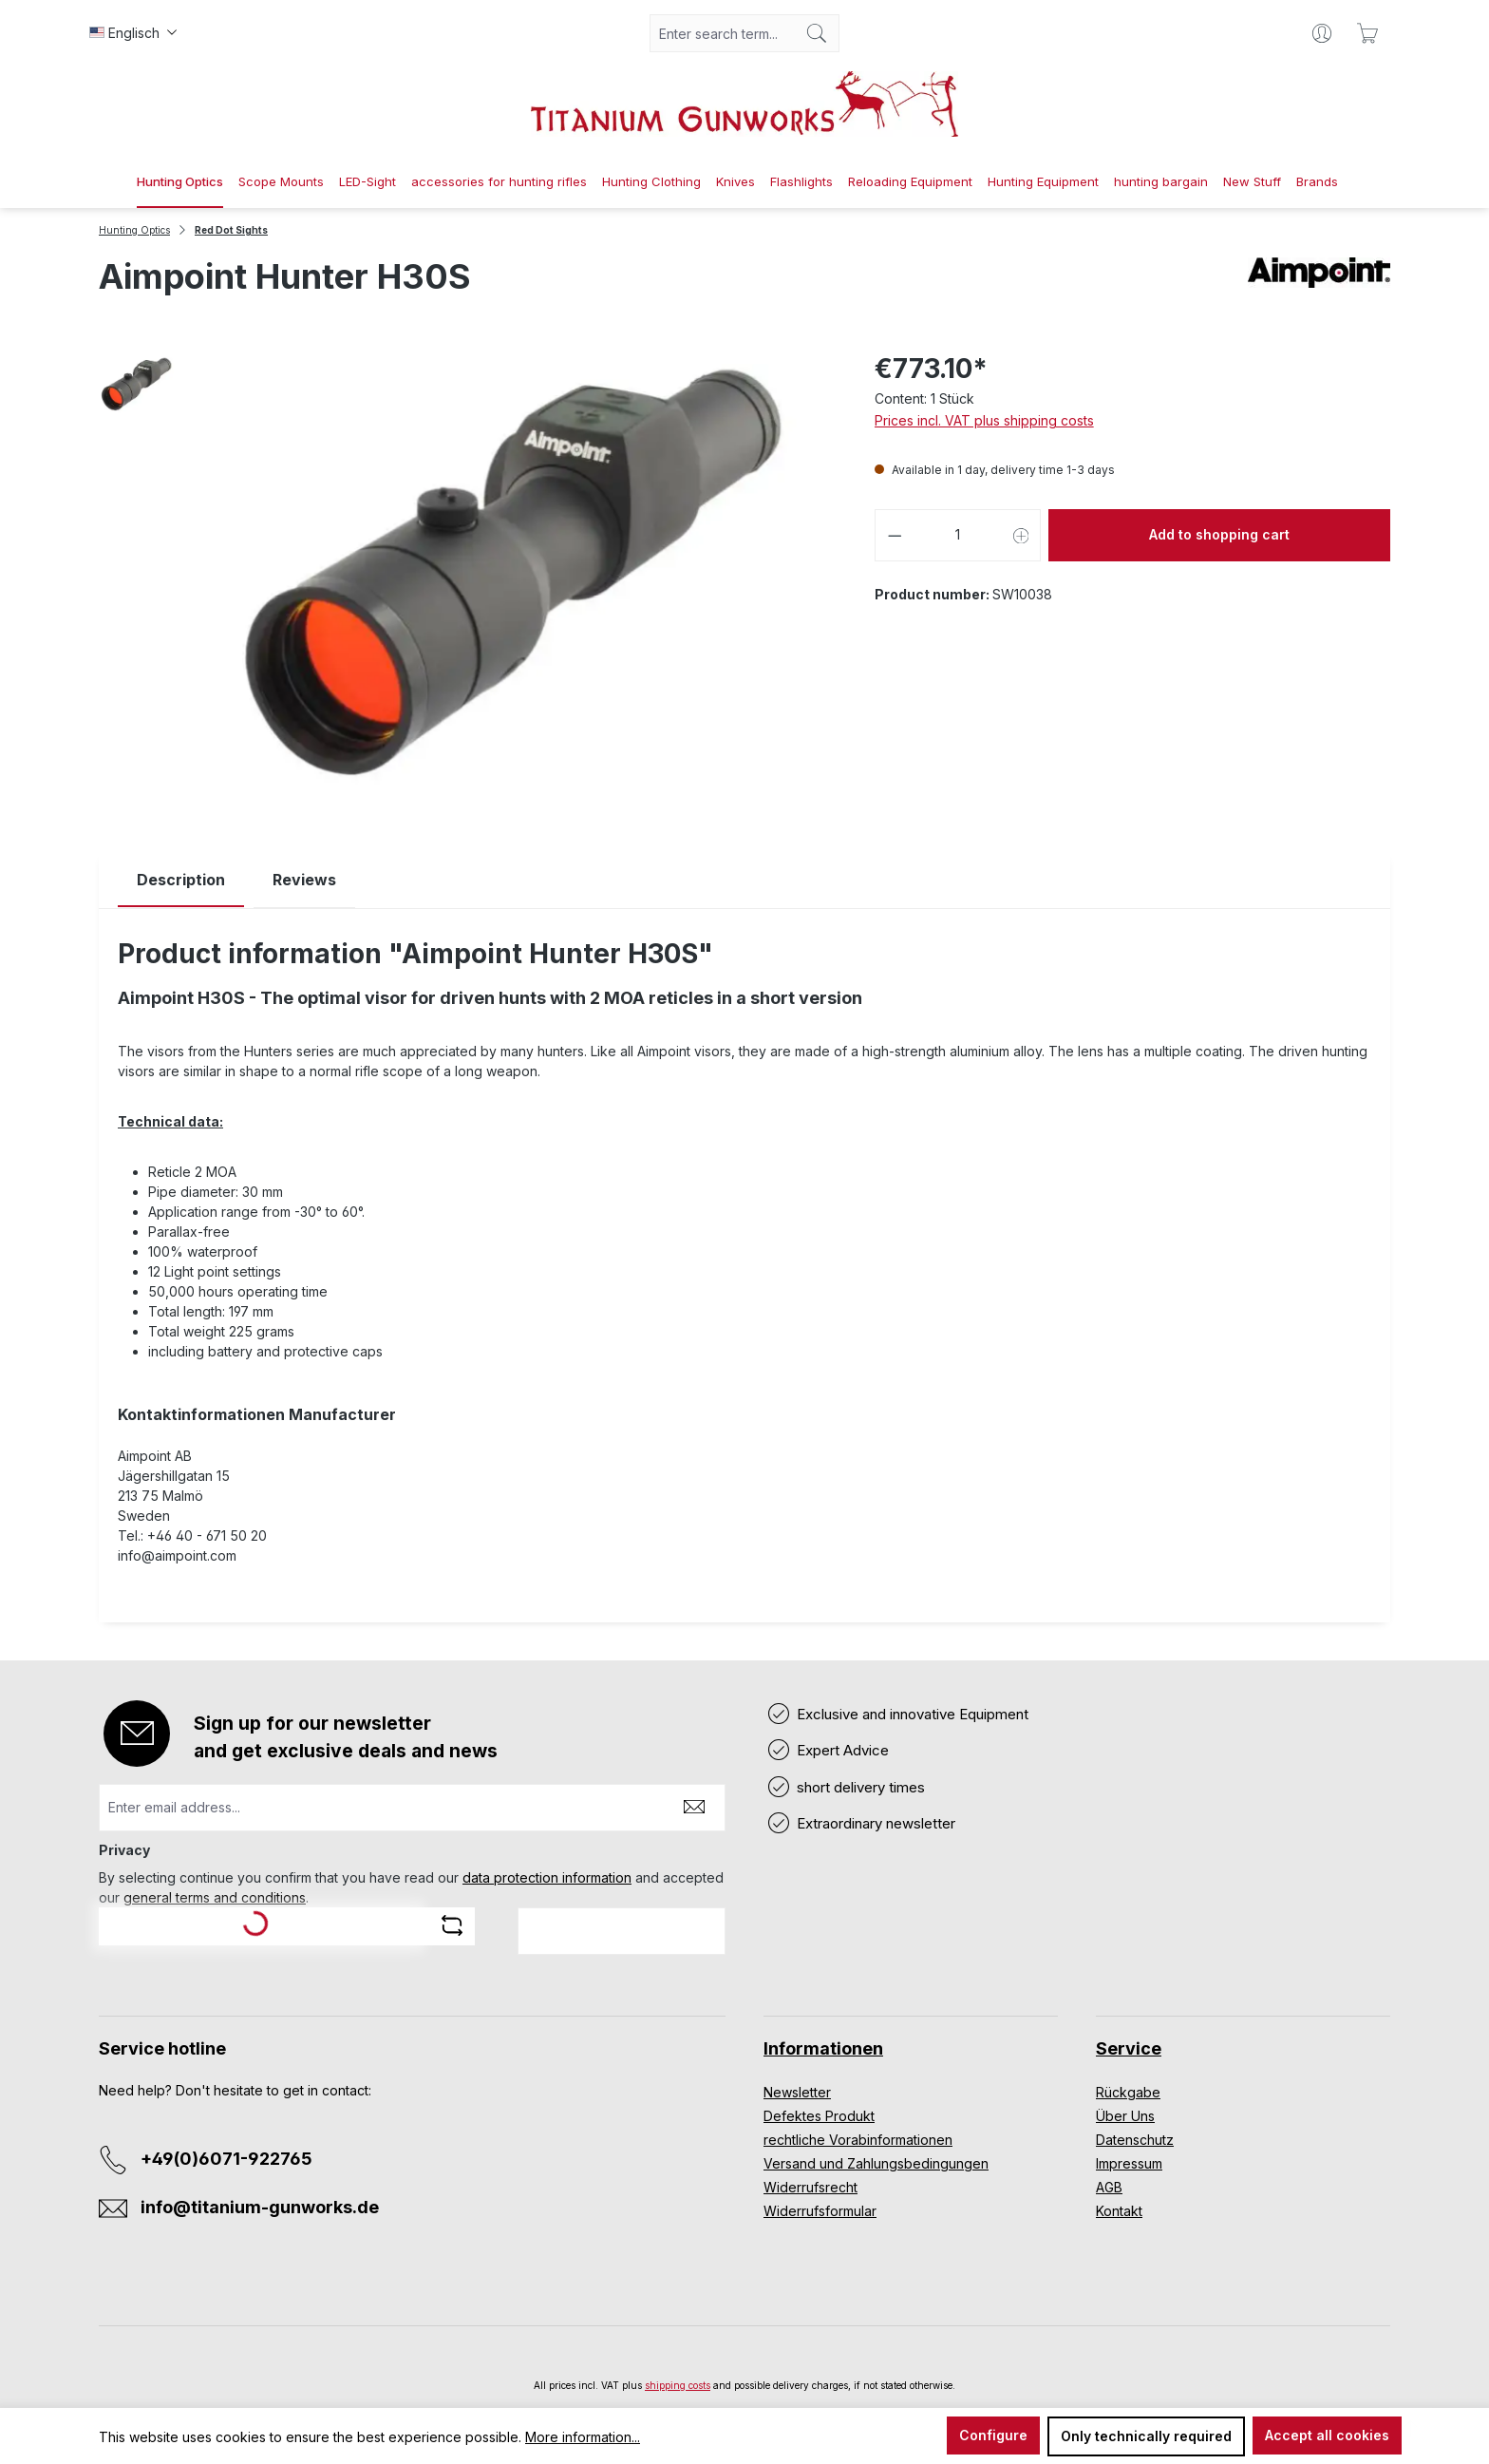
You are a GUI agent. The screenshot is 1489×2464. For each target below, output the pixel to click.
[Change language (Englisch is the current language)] (133, 33)
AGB (1109, 2187)
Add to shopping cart (1219, 534)
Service (1128, 2048)
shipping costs (677, 2385)
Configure (993, 2435)
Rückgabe (1128, 2092)
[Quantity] (958, 535)
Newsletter (797, 2092)
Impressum (1129, 2163)
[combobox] (723, 33)
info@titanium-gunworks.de (260, 2207)
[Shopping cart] (1367, 33)
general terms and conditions (214, 1897)
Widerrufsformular (819, 2211)
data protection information (546, 1877)
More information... (582, 2437)
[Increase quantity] (1022, 535)
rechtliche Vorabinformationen (857, 2140)
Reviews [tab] (304, 879)
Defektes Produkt (819, 2116)
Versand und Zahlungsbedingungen (876, 2163)
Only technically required (1146, 2436)
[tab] (181, 880)
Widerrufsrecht (810, 2187)
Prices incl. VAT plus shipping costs (984, 420)
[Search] (817, 33)
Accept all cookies (1327, 2435)
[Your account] (1322, 33)
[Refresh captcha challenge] (452, 1925)
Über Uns (1125, 2116)
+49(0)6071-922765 (226, 2159)
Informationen (823, 2048)
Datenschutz (1135, 2140)
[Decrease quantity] (894, 535)
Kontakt (1119, 2211)
